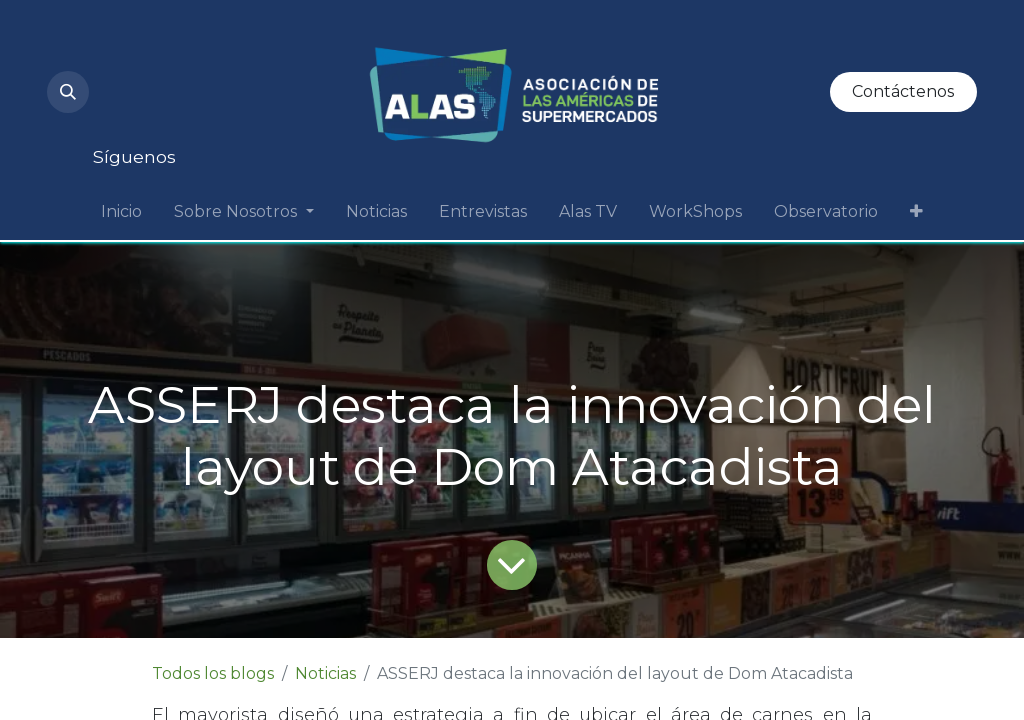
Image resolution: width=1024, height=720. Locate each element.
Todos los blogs (213, 673)
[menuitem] (121, 212)
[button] (68, 92)
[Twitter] (125, 112)
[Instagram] (125, 48)
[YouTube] (193, 48)
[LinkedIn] (261, 48)
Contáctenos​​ (903, 91)
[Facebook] (193, 112)
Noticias (325, 673)
